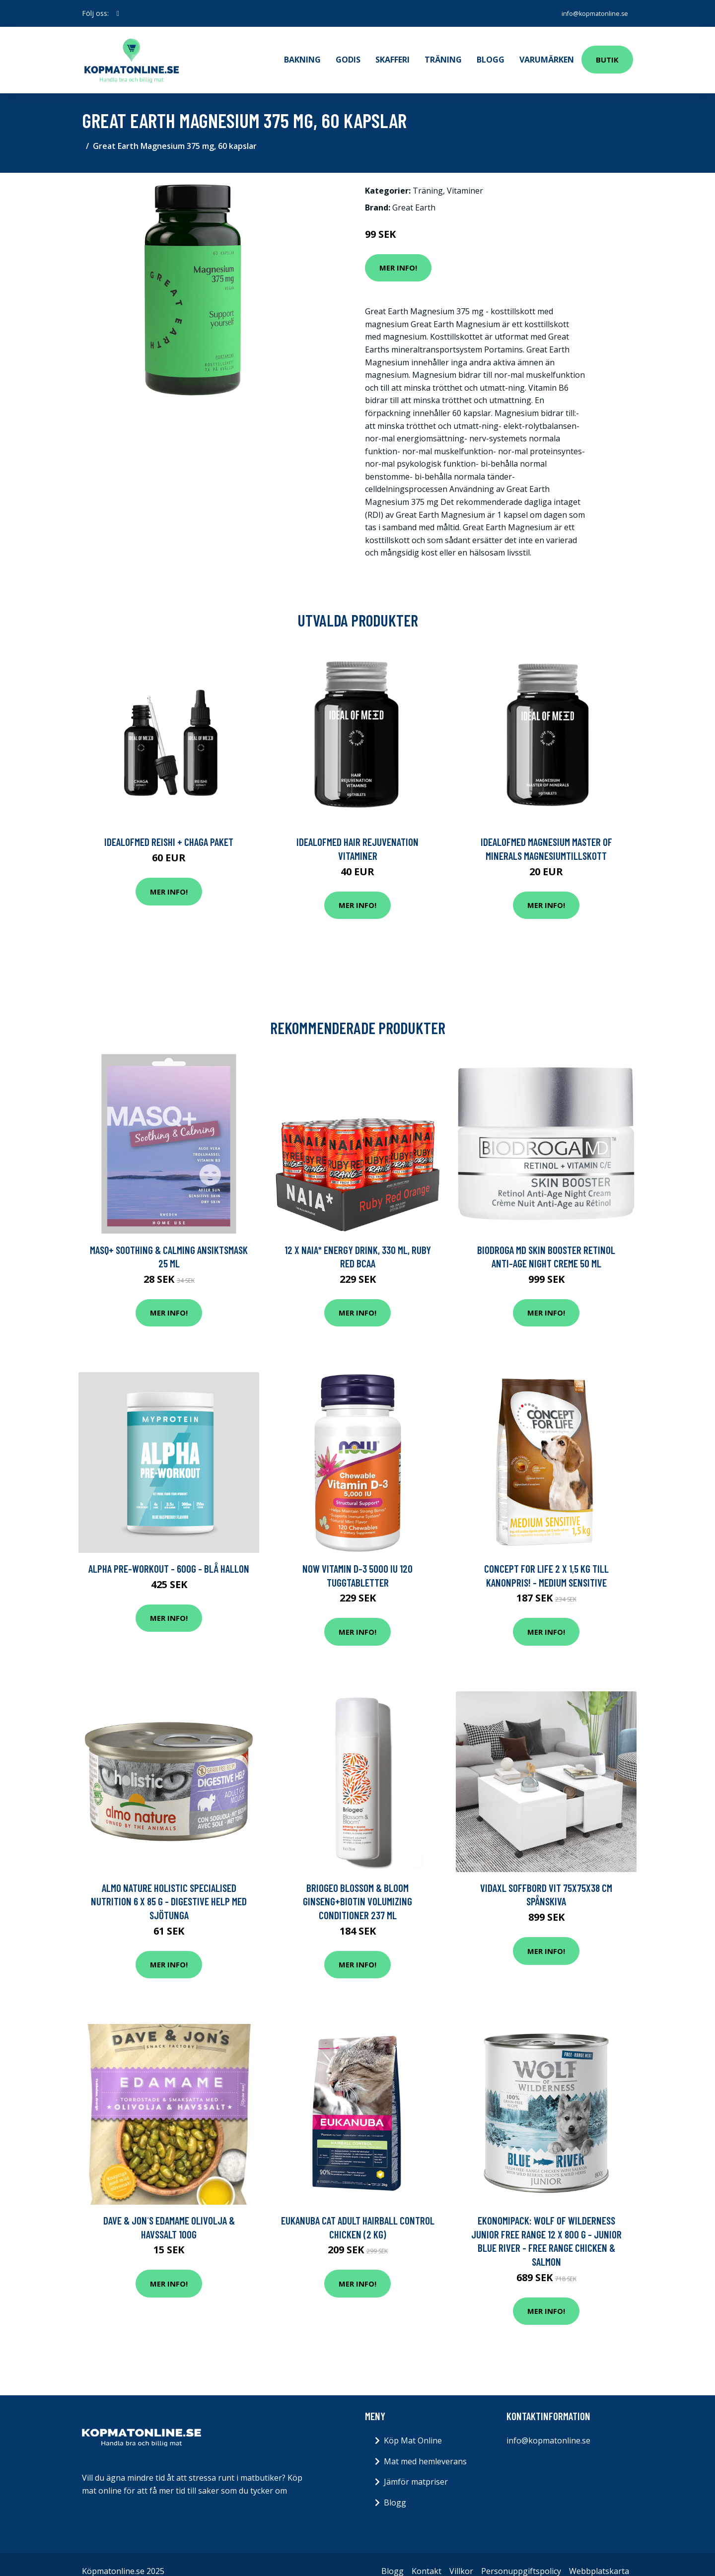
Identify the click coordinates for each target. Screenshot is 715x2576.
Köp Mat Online (413, 2426)
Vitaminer (465, 177)
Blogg (490, 52)
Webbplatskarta (599, 2557)
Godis (348, 52)
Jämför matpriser (416, 2467)
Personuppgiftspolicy (521, 2557)
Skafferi (392, 52)
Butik (607, 53)
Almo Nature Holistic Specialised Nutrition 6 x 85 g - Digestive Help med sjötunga (169, 1887)
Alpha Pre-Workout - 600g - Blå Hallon (168, 1554)
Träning (443, 52)
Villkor (461, 2557)
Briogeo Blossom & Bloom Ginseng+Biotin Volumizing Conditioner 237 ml (357, 1887)
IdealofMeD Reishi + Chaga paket (168, 828)
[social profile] (118, 13)
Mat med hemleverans (425, 2447)
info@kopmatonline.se (589, 13)
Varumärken (546, 52)
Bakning (302, 52)
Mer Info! (398, 254)
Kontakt (426, 2557)
